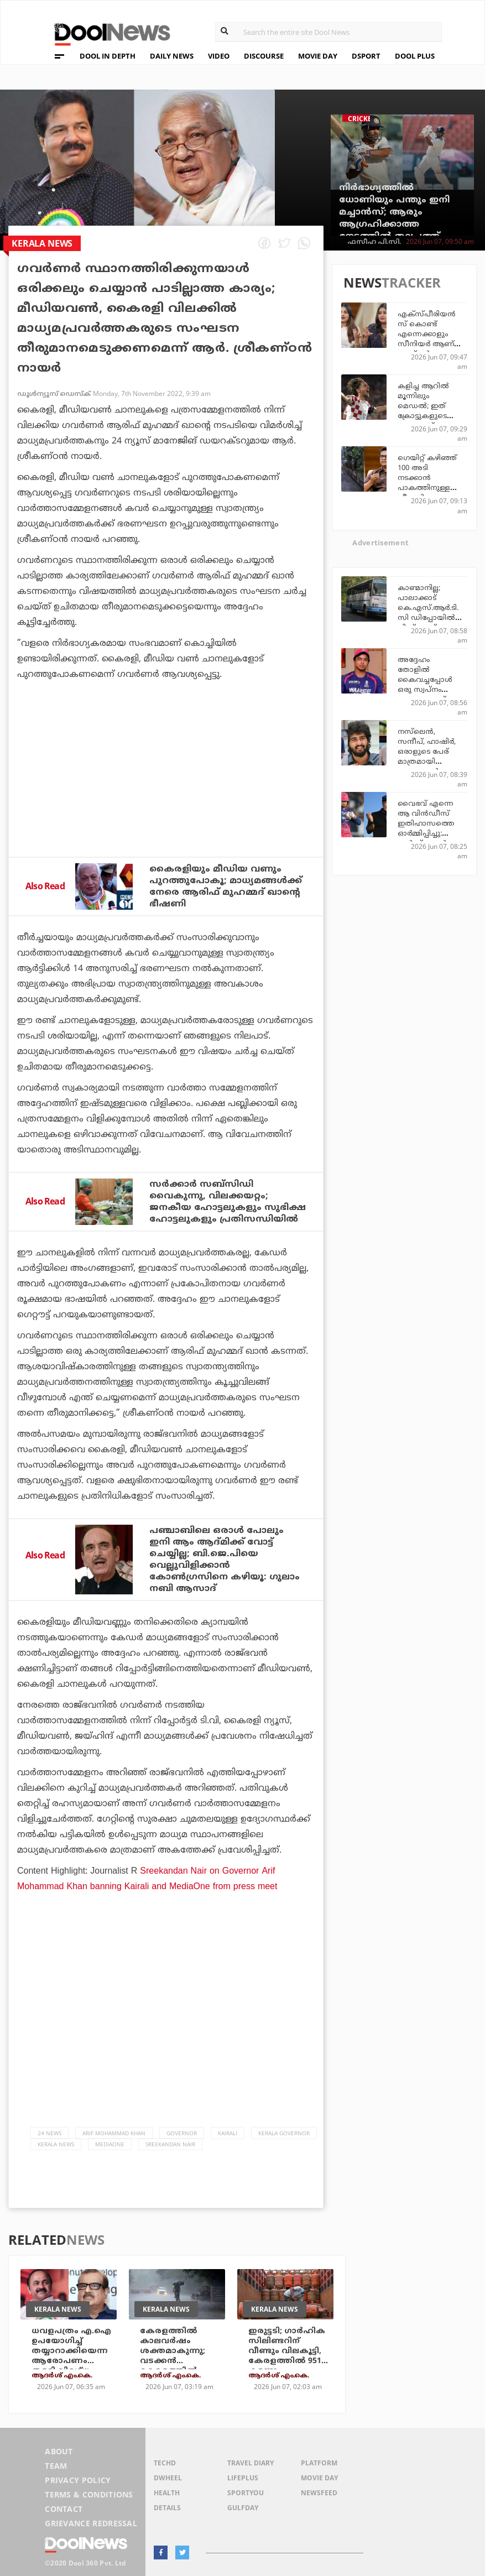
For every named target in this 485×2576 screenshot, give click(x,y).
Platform (319, 2463)
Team (56, 2465)
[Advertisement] (166, 798)
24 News (49, 2133)
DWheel (168, 2478)
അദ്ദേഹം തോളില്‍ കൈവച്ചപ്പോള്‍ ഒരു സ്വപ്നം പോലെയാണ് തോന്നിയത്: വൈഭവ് (425, 690)
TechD (165, 2463)
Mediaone (109, 2144)
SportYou (245, 2492)
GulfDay (242, 2507)
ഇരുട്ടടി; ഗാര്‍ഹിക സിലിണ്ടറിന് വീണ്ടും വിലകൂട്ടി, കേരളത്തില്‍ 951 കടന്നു (286, 2351)
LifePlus (242, 2478)
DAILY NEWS (172, 56)
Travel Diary (250, 2463)
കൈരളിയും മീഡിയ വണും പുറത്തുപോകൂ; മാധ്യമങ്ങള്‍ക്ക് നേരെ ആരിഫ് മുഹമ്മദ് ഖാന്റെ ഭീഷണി (225, 887)
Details (167, 2507)
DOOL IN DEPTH (107, 56)
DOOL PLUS (415, 56)
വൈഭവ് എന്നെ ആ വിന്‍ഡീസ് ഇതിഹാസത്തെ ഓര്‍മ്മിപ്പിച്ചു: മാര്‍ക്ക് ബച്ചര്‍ (426, 824)
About (59, 2451)
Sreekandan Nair (170, 2144)
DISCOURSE (264, 56)
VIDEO (219, 56)
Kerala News (56, 2144)
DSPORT (366, 56)
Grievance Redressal (91, 2523)
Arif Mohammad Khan (113, 2133)
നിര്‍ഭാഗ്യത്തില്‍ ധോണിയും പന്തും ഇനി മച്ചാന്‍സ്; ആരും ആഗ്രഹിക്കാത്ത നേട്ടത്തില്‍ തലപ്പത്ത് (394, 212)
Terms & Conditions (89, 2494)
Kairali (227, 2133)
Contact (63, 2509)
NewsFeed (319, 2492)
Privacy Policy (78, 2480)
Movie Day (319, 2478)
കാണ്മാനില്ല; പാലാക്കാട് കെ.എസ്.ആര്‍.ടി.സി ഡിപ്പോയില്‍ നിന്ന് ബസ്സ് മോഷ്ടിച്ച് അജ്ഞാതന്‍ (428, 618)
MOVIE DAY (317, 56)
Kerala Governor (284, 2133)
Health (167, 2492)
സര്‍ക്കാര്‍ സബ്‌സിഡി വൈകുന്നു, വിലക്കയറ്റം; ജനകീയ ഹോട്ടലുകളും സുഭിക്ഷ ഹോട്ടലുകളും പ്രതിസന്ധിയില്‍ (227, 1202)
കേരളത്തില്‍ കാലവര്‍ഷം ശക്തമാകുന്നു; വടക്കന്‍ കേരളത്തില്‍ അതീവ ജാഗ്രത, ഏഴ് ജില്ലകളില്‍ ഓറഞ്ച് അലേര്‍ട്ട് (176, 2366)
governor (181, 2133)
